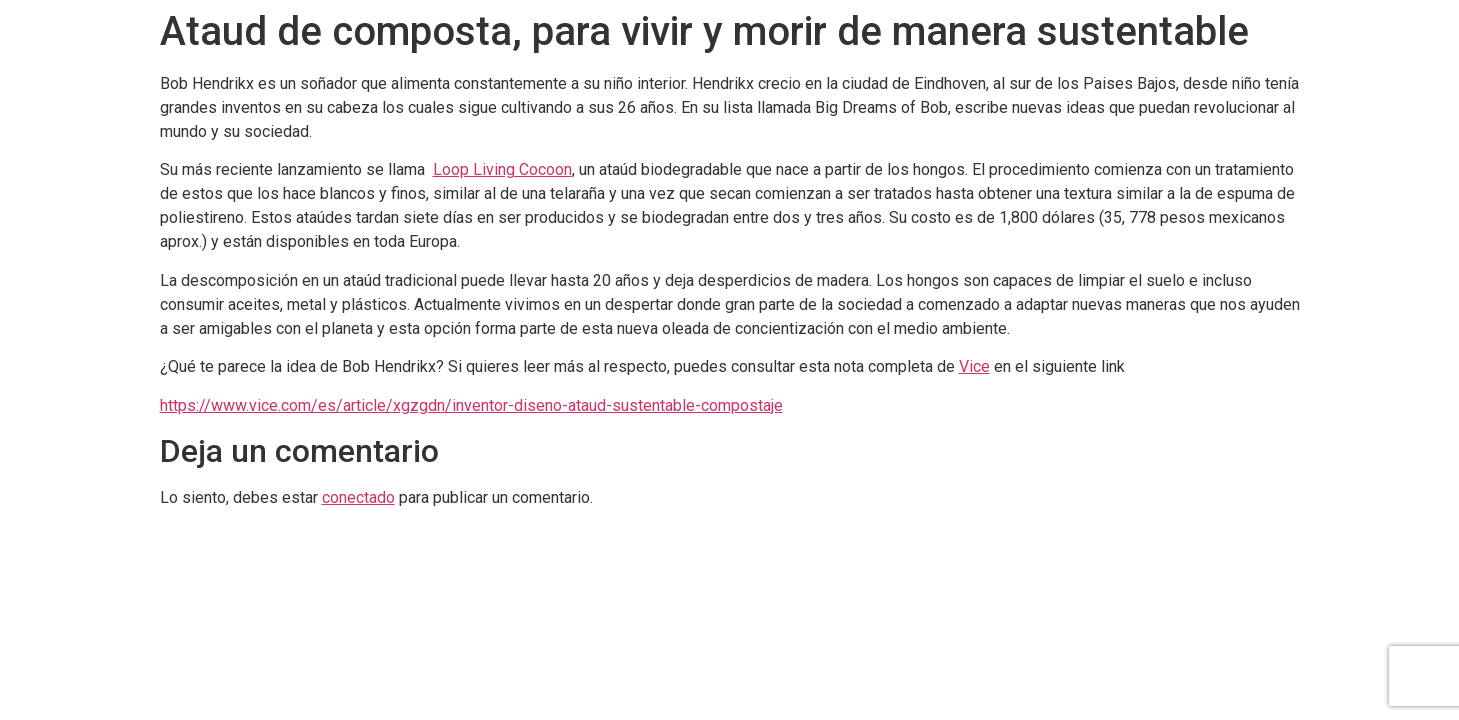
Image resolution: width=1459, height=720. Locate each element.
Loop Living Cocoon (502, 169)
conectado (358, 497)
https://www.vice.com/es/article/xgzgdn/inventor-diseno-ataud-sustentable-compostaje (471, 405)
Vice (974, 366)
